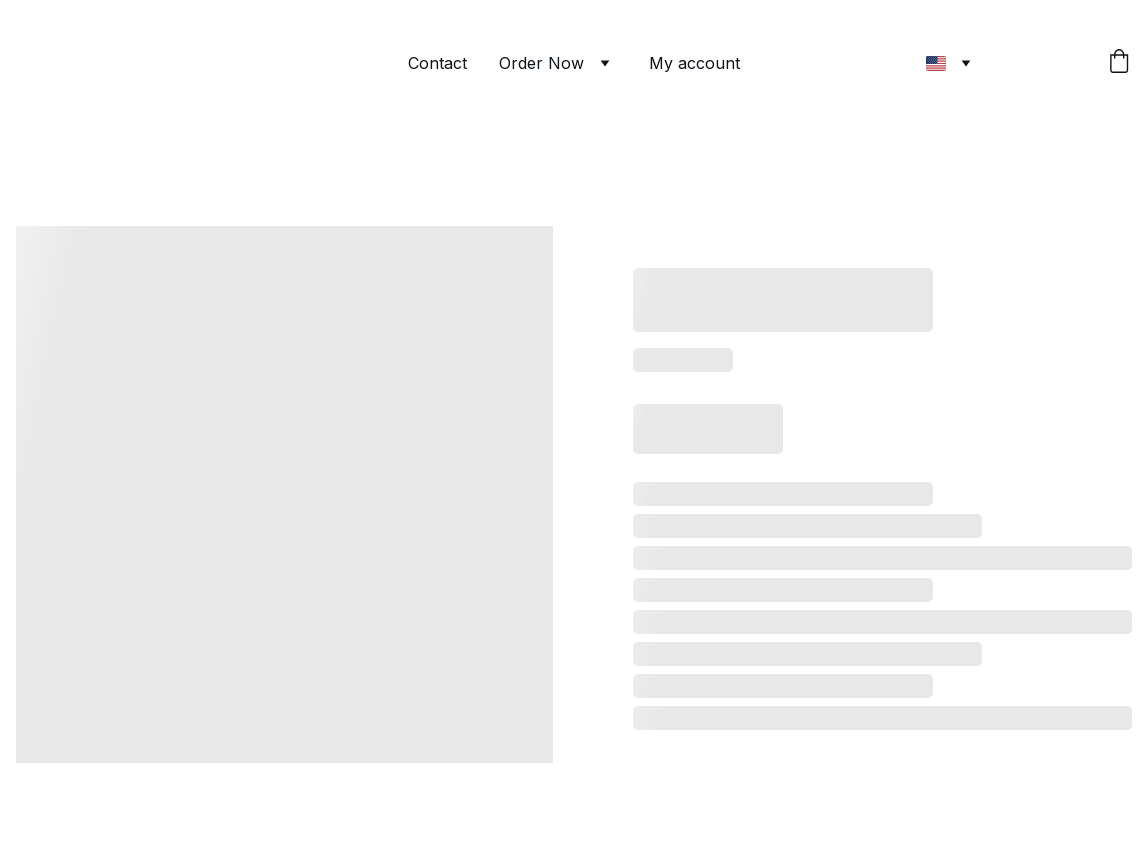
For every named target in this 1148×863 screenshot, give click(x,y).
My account (694, 63)
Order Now (541, 63)
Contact (437, 63)
